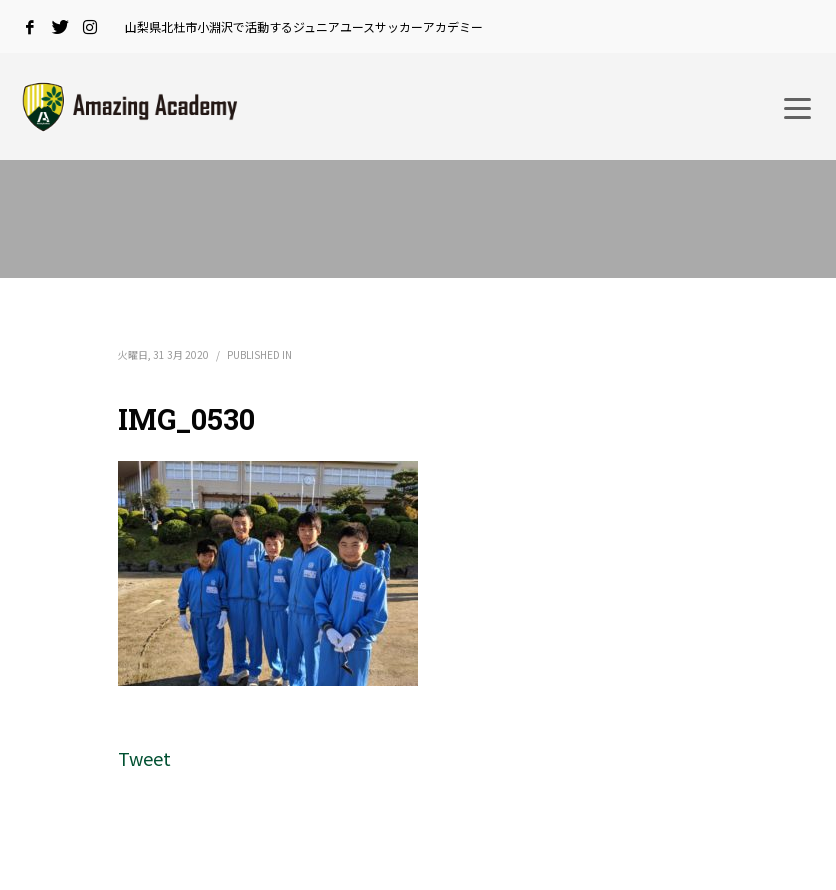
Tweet (144, 758)
